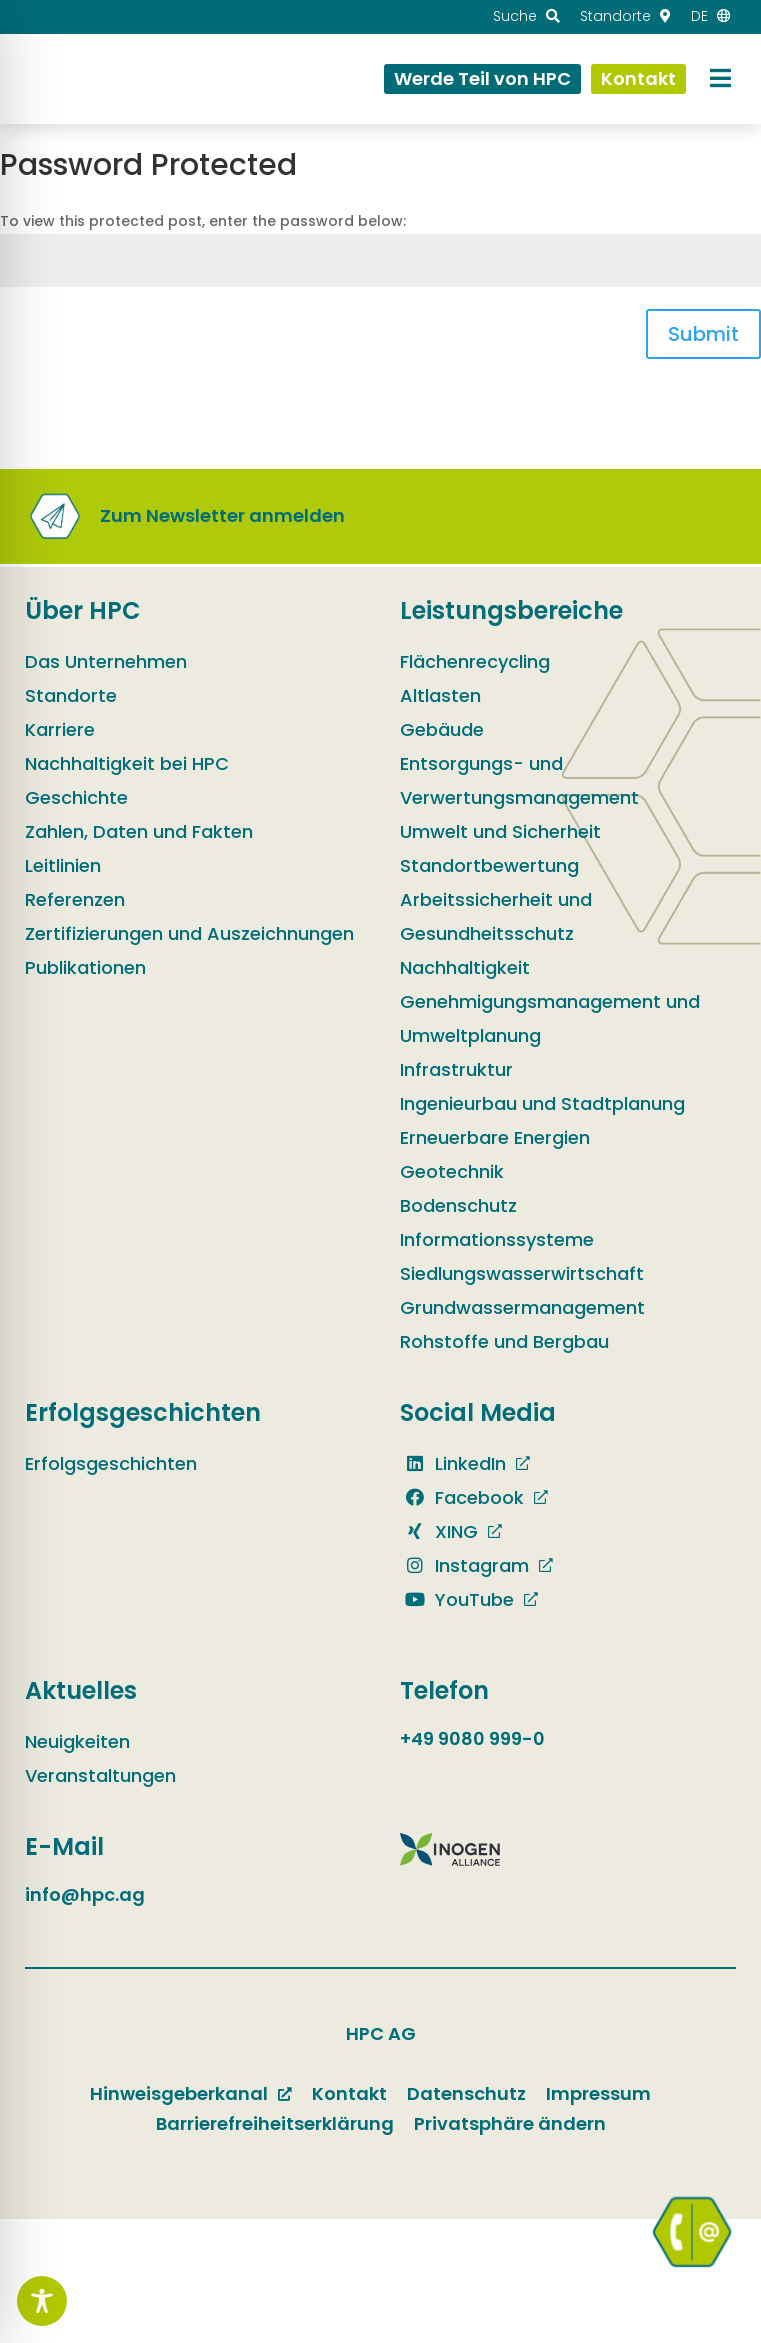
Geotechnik (452, 1171)
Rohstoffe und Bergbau (504, 1341)
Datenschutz (466, 2093)
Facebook (462, 1497)
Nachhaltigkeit (465, 967)
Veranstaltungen (100, 1775)
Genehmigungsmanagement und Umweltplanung (550, 1018)
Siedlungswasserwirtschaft (522, 1273)
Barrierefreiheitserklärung (275, 2123)
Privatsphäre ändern (510, 2123)
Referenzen (75, 899)
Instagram (464, 1565)
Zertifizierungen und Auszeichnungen (189, 933)
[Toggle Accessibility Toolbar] (42, 2301)
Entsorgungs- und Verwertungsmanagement (519, 780)
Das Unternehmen (106, 661)
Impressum (598, 2093)
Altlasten (440, 695)
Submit (703, 334)
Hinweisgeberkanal (179, 2093)
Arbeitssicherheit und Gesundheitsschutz (496, 916)
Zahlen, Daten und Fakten (139, 831)
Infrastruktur (456, 1069)
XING (439, 1531)
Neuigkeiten (77, 1741)
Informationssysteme (497, 1239)
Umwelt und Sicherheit (500, 831)
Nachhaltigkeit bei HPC (127, 763)
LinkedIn (453, 1463)
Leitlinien (63, 865)
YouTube (457, 1599)
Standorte (71, 695)
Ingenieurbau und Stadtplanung (542, 1103)
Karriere (60, 729)
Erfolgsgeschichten (111, 1463)
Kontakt (349, 2093)
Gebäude (442, 729)
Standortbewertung (489, 865)
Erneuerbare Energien (495, 1137)
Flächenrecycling (475, 661)
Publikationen (85, 967)
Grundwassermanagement (522, 1307)
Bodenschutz (458, 1205)
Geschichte (76, 797)
